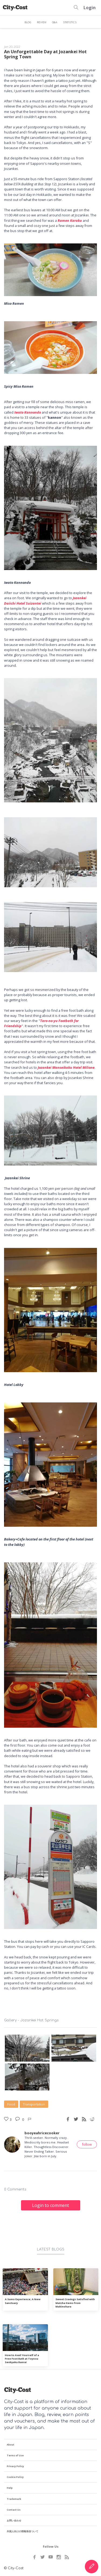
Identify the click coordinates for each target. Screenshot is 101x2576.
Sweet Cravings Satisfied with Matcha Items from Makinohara (75, 2302)
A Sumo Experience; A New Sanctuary (22, 2300)
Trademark (14, 2499)
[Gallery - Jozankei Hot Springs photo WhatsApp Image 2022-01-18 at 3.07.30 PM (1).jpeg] (27, 2077)
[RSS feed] (84, 2119)
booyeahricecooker (42, 2133)
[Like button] (30, 2119)
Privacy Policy (15, 2466)
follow (87, 2144)
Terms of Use (15, 2455)
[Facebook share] (68, 2119)
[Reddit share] (92, 2119)
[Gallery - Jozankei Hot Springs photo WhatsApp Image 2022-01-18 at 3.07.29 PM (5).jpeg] (27, 2048)
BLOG (28, 22)
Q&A (54, 22)
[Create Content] (91, 2566)
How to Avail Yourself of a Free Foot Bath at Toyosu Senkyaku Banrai (22, 2358)
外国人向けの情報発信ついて (22, 2531)
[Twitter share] (76, 2119)
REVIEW (41, 22)
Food (11, 2104)
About (10, 2444)
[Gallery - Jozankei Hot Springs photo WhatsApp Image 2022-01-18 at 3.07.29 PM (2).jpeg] (73, 2048)
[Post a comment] (18, 2119)
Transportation (34, 2104)
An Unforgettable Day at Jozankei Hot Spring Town (45, 54)
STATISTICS (69, 22)
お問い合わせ (14, 2520)
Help (10, 2488)
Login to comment (50, 2205)
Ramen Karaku (70, 220)
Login (89, 8)
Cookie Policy (15, 2477)
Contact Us (13, 2509)
